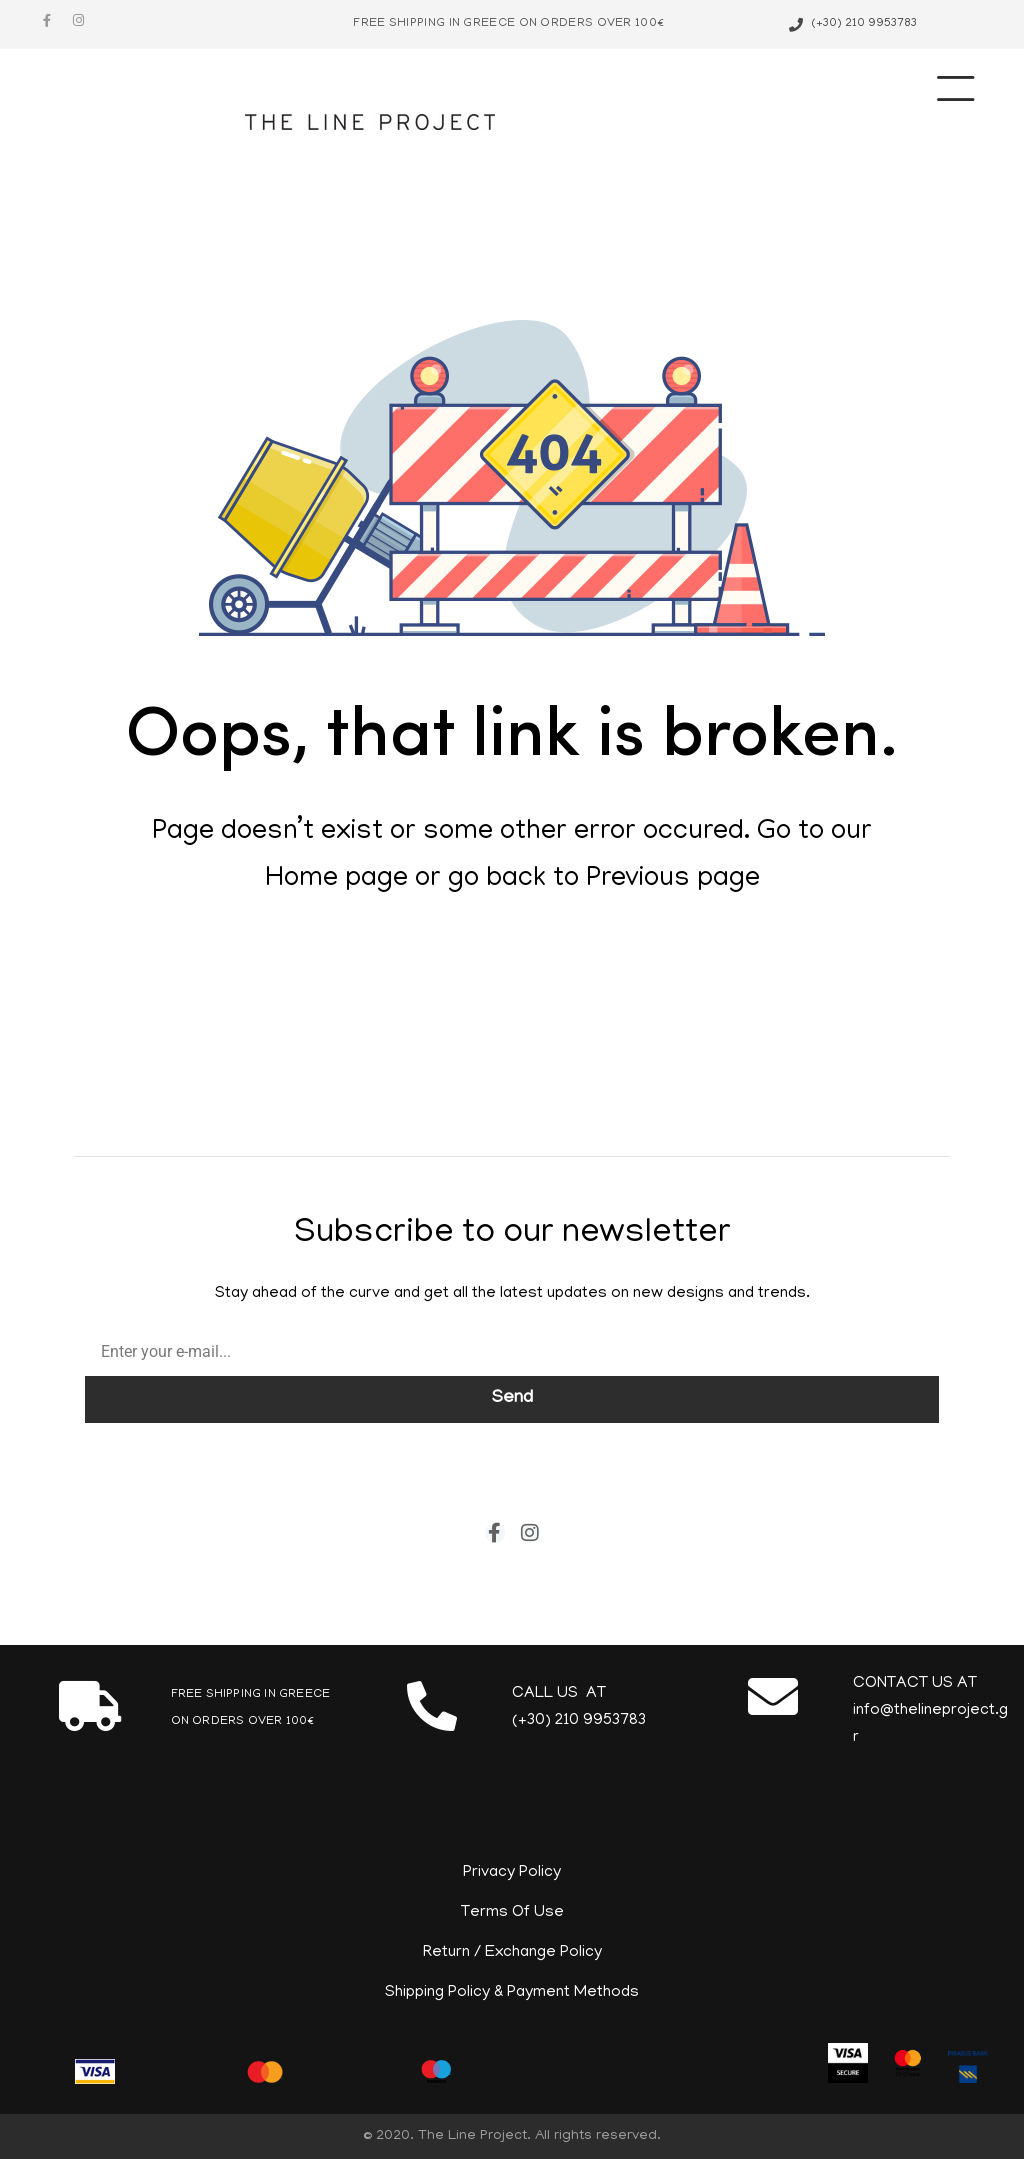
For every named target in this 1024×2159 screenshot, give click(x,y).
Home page (336, 880)
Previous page (673, 880)
